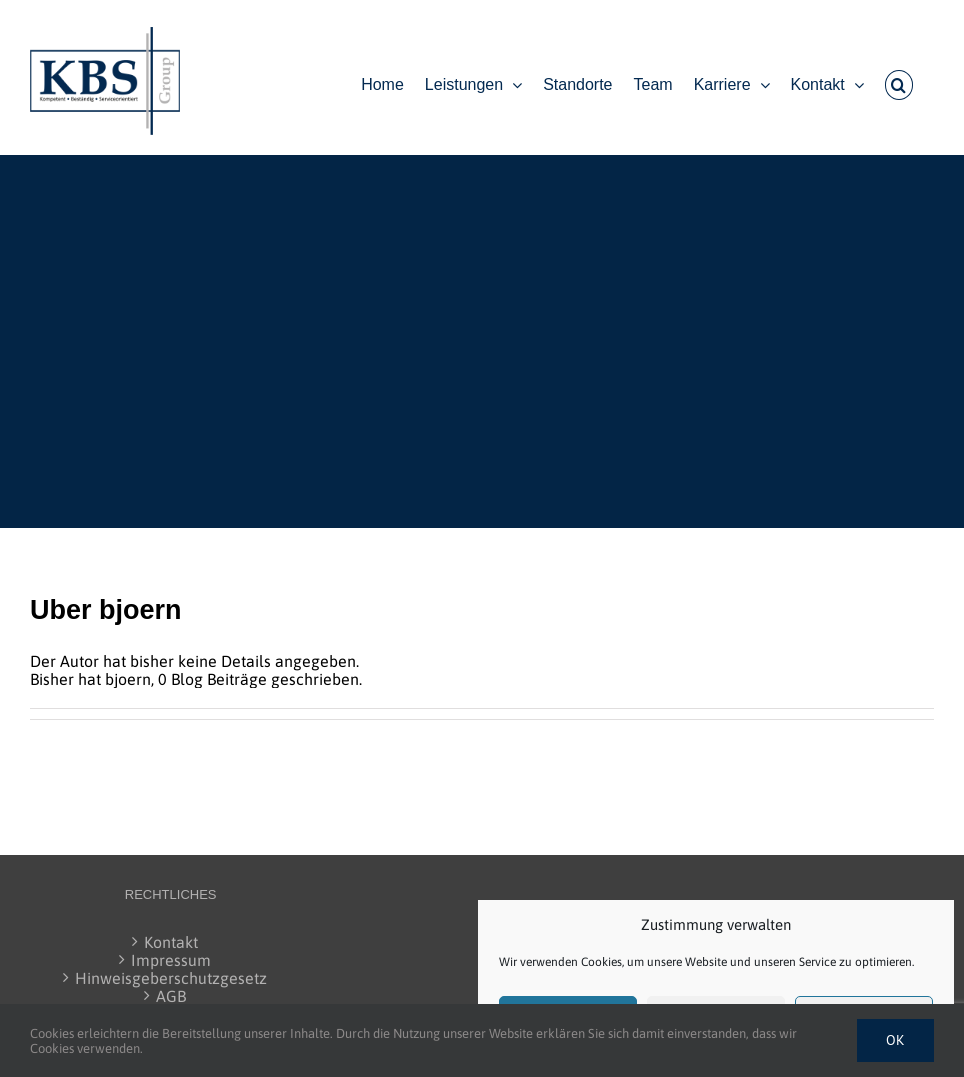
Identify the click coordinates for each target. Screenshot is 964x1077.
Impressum (171, 960)
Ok (895, 1040)
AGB (171, 996)
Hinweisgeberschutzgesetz (171, 978)
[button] (899, 85)
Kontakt (171, 942)
